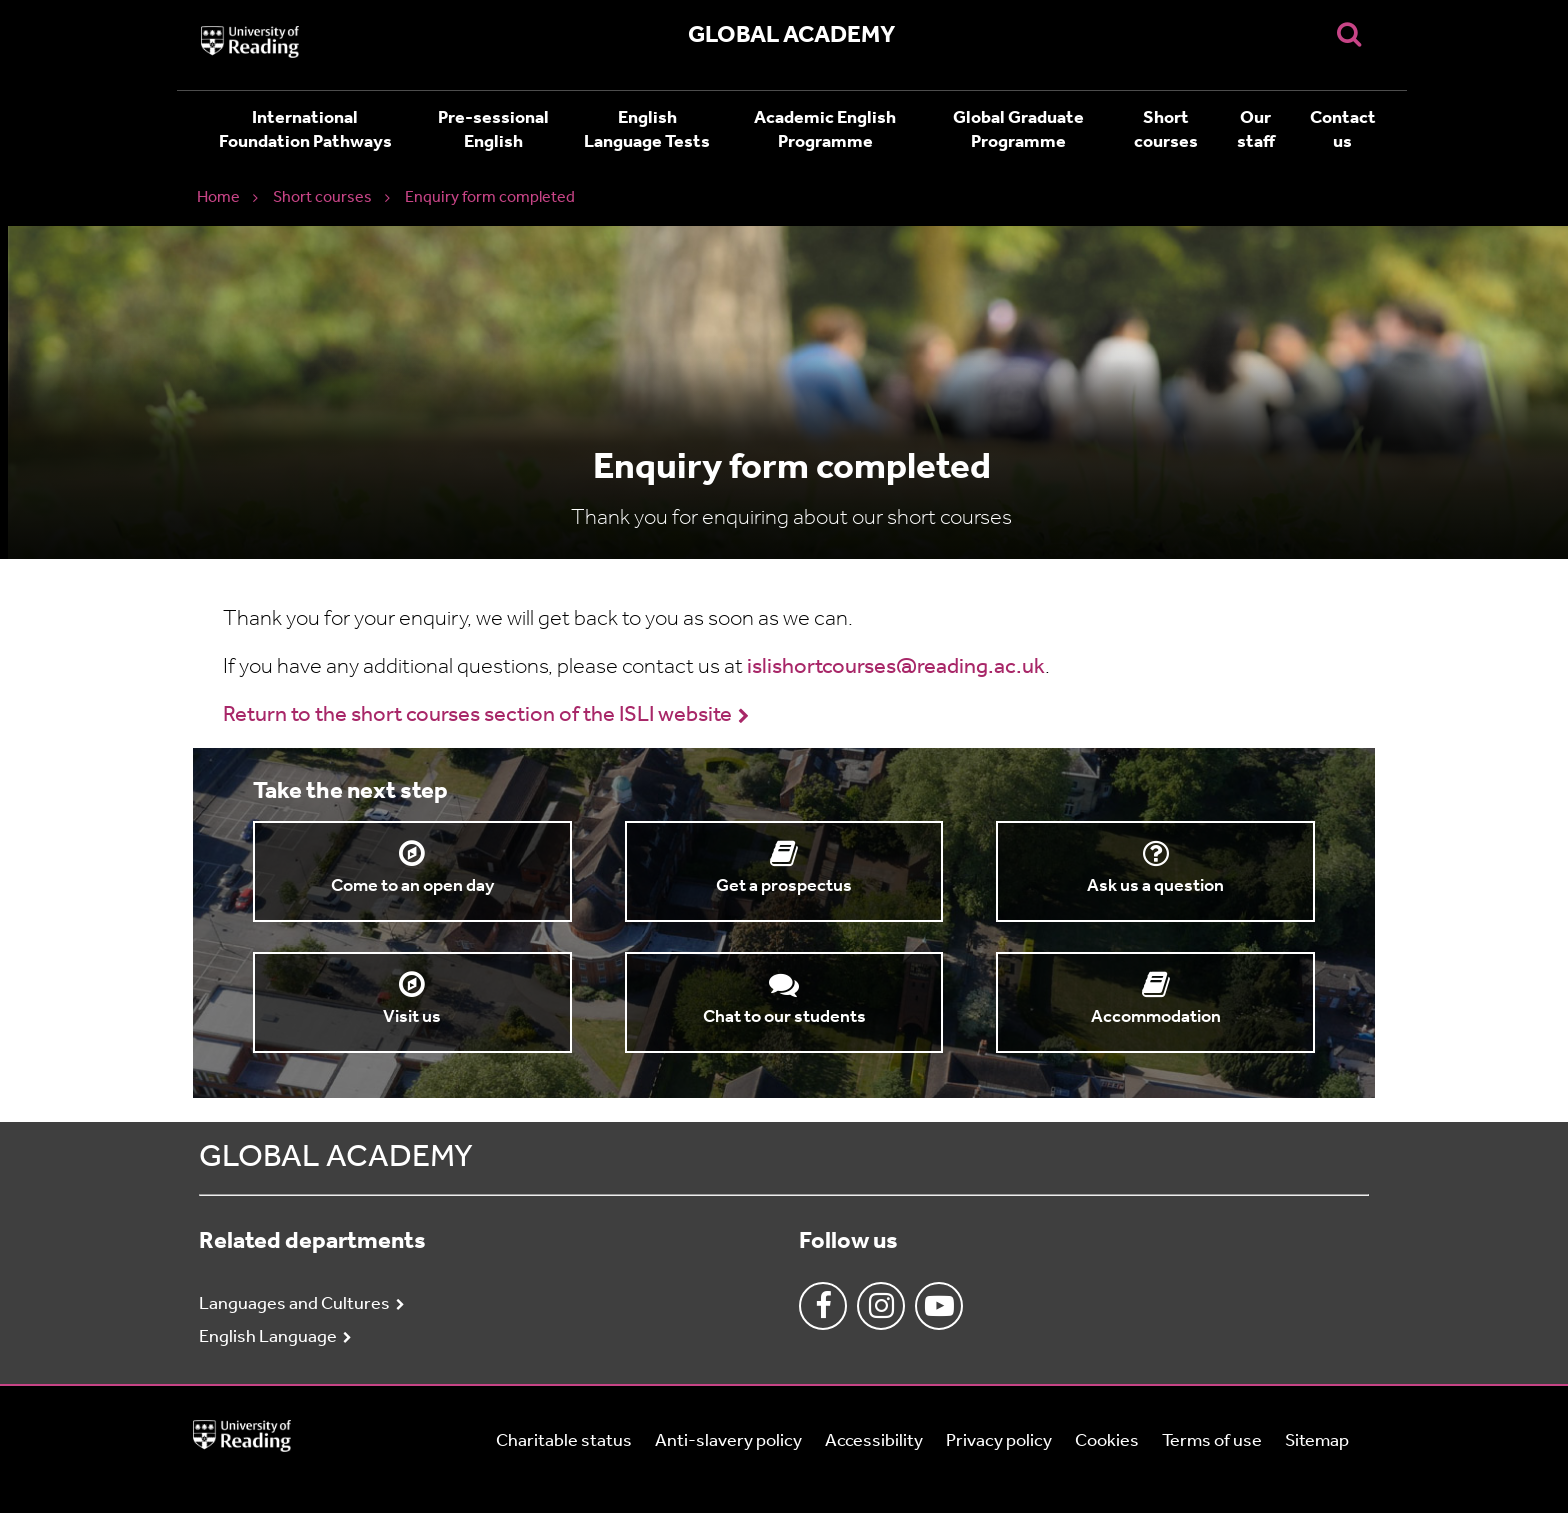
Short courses (1166, 130)
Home (218, 198)
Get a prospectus (784, 886)
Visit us (412, 1017)
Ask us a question (1155, 886)
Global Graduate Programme (1018, 130)
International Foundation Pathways (305, 130)
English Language (268, 1337)
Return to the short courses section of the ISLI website (477, 715)
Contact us (1343, 130)
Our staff (1256, 130)
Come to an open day (412, 886)
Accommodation (1156, 1017)
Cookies (1107, 1441)
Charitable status (564, 1441)
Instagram (881, 1306)
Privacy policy (999, 1441)
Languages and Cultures (294, 1304)
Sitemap (1317, 1441)
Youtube (939, 1306)
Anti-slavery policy (728, 1441)
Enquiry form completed (490, 198)
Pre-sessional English (493, 130)
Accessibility (874, 1441)
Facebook (823, 1306)
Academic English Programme (825, 130)
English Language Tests (647, 130)
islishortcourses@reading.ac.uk (896, 667)
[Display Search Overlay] (1349, 33)
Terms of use (1212, 1441)
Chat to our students (784, 1017)
